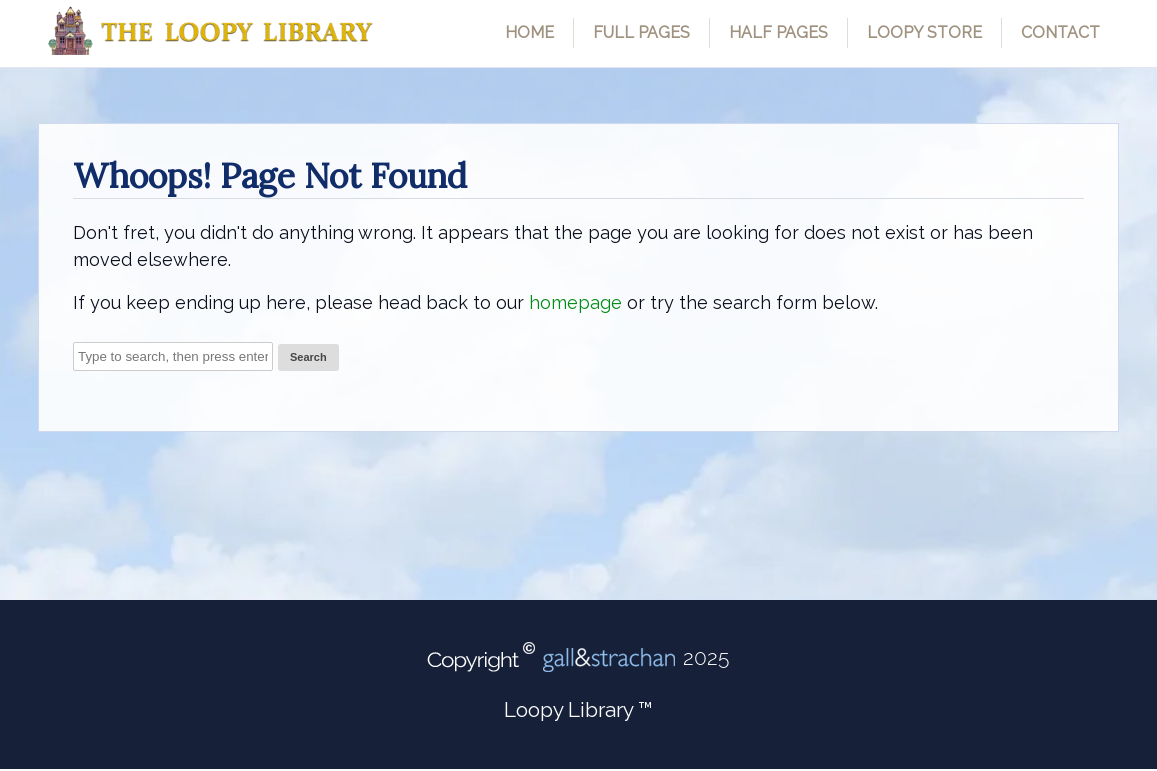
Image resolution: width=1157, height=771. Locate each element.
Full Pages (641, 32)
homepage (575, 302)
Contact (1060, 32)
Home (529, 32)
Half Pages (778, 32)
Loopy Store (924, 32)
